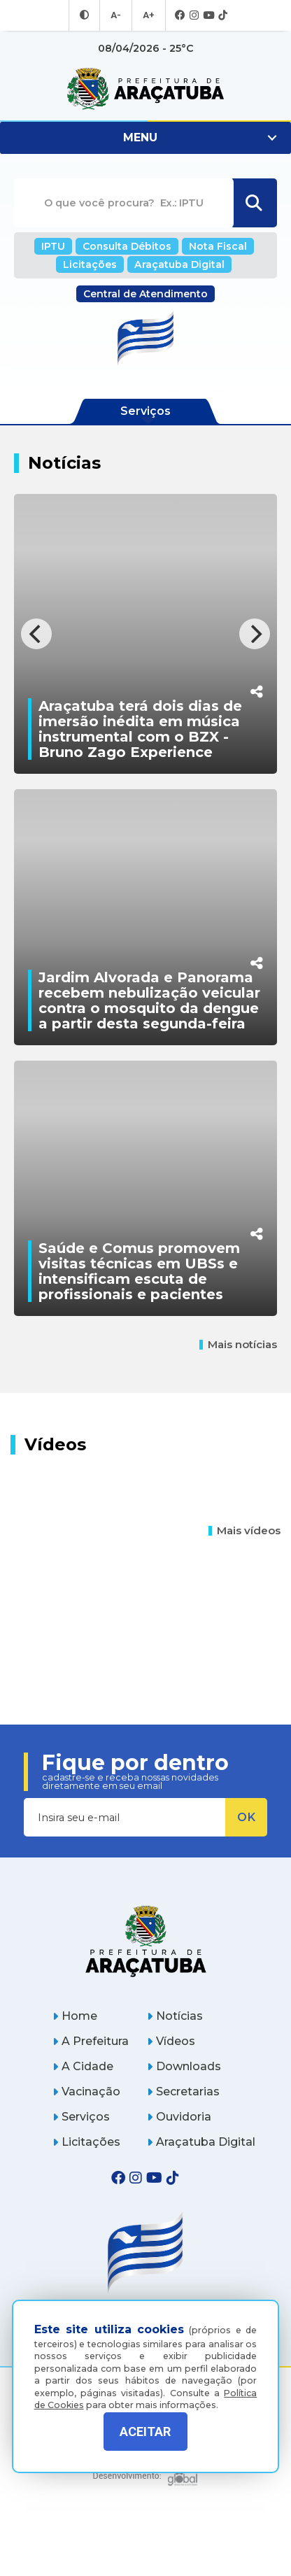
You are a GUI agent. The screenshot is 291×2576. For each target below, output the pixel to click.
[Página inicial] (145, 1989)
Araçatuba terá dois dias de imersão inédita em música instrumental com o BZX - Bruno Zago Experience (140, 729)
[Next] (254, 633)
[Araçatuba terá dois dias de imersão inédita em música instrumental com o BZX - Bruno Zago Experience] (145, 644)
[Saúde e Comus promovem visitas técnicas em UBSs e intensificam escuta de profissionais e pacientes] (145, 1234)
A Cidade (82, 2114)
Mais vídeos (244, 1579)
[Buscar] (253, 203)
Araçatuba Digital (177, 262)
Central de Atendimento (145, 292)
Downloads (184, 2114)
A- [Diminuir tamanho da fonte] (116, 15)
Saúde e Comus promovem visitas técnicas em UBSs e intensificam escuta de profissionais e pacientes (139, 1319)
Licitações (95, 262)
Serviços (81, 2165)
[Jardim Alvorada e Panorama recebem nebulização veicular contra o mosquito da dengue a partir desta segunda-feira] (145, 939)
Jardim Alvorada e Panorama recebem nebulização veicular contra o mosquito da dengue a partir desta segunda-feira (149, 1024)
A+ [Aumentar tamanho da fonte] (147, 15)
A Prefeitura (90, 2089)
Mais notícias (238, 1393)
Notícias (175, 2064)
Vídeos (171, 2089)
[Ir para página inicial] (145, 89)
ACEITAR (145, 2431)
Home (74, 2064)
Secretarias (183, 2139)
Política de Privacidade (145, 2486)
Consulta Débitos (128, 246)
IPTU (60, 246)
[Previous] (36, 633)
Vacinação (86, 2139)
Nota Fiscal (213, 246)
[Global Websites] (145, 2519)
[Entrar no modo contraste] (86, 15)
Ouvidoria (179, 2165)
